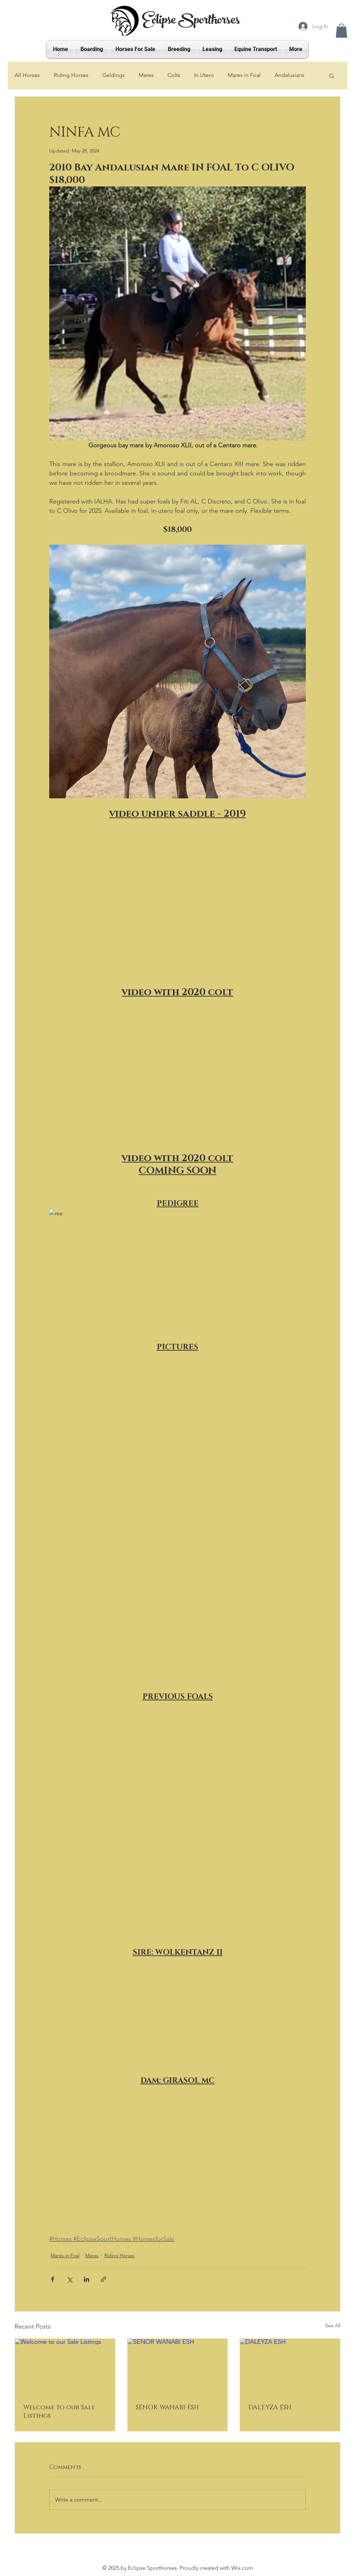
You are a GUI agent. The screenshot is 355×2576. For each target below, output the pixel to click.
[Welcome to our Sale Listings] (65, 2367)
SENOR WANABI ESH (167, 2407)
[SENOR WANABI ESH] (178, 2367)
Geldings (113, 75)
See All (332, 2325)
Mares (146, 75)
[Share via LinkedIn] (86, 2279)
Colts (173, 75)
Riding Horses (71, 75)
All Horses (27, 75)
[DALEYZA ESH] (290, 2367)
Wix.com (242, 2568)
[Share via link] (103, 2279)
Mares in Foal (244, 75)
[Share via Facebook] (52, 2279)
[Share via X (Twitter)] (69, 2279)
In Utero (204, 75)
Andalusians (289, 75)
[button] (341, 31)
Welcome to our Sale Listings (59, 2411)
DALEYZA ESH (270, 2407)
